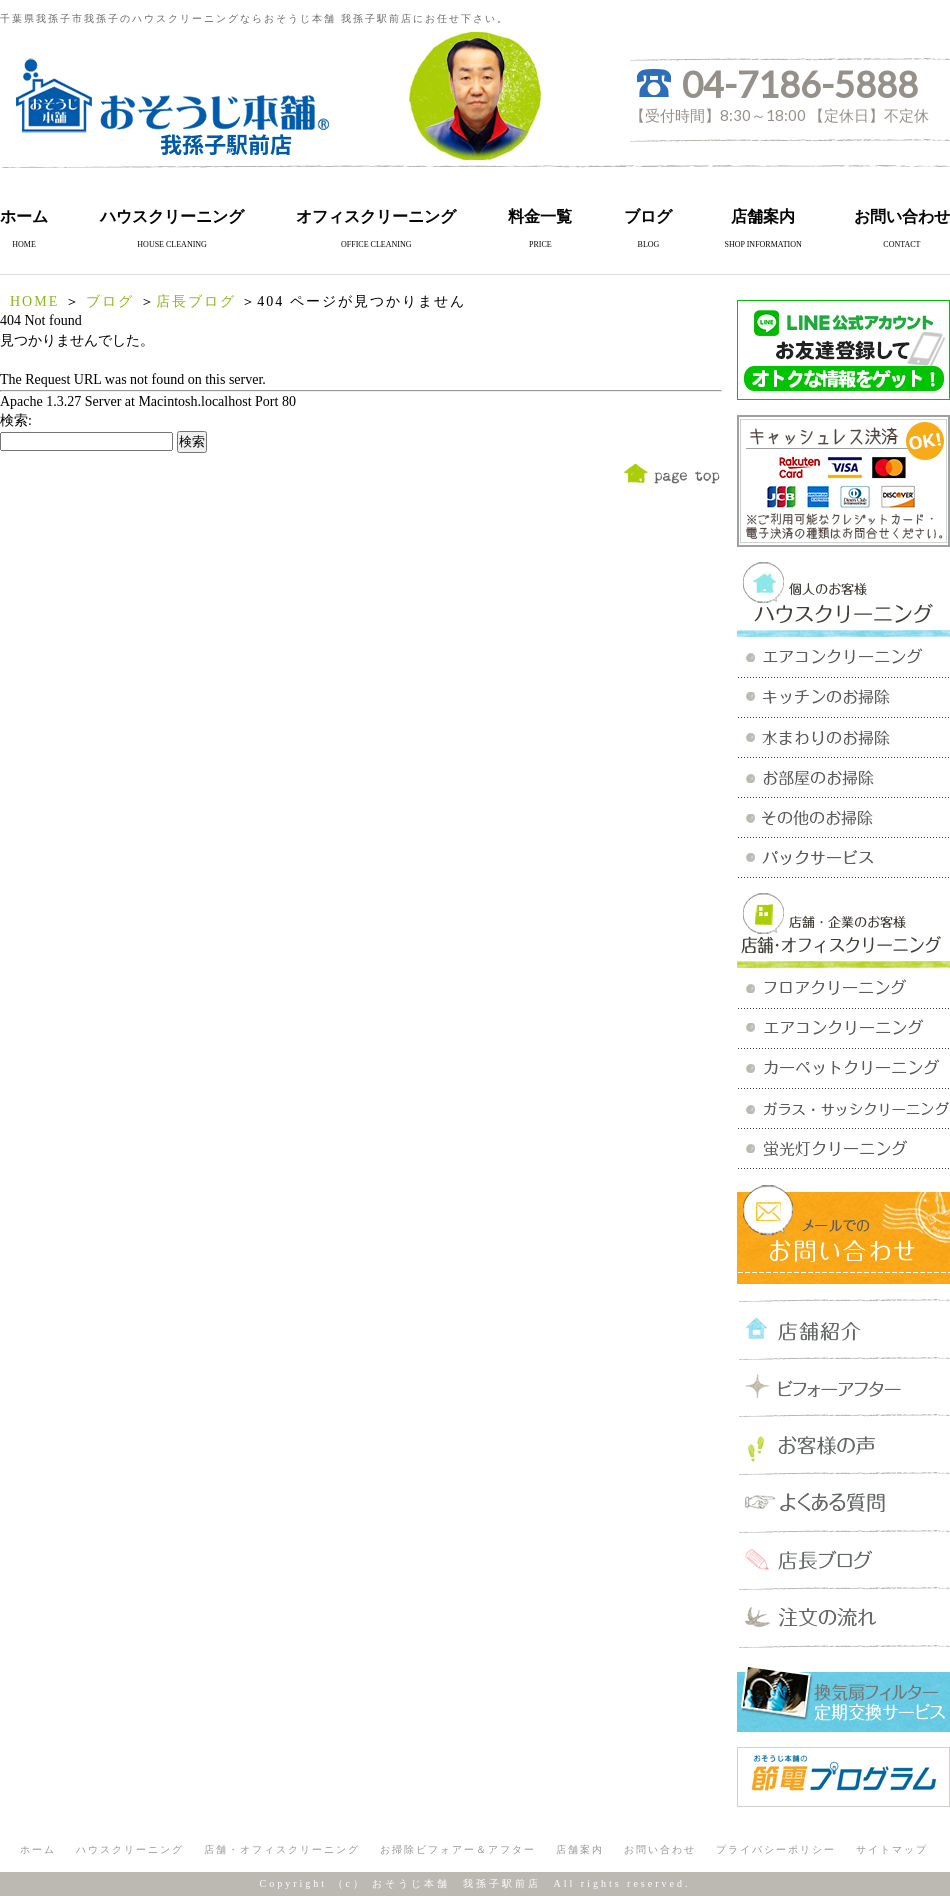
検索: (16, 420)
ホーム (24, 216)
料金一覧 (540, 216)
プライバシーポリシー (776, 1849)
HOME (34, 301)
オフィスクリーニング (376, 216)
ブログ (648, 216)
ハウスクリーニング (172, 216)
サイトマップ (892, 1849)
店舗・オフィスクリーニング (282, 1849)
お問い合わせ (902, 216)
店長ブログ (196, 301)
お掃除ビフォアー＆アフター (458, 1849)
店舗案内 (763, 216)
